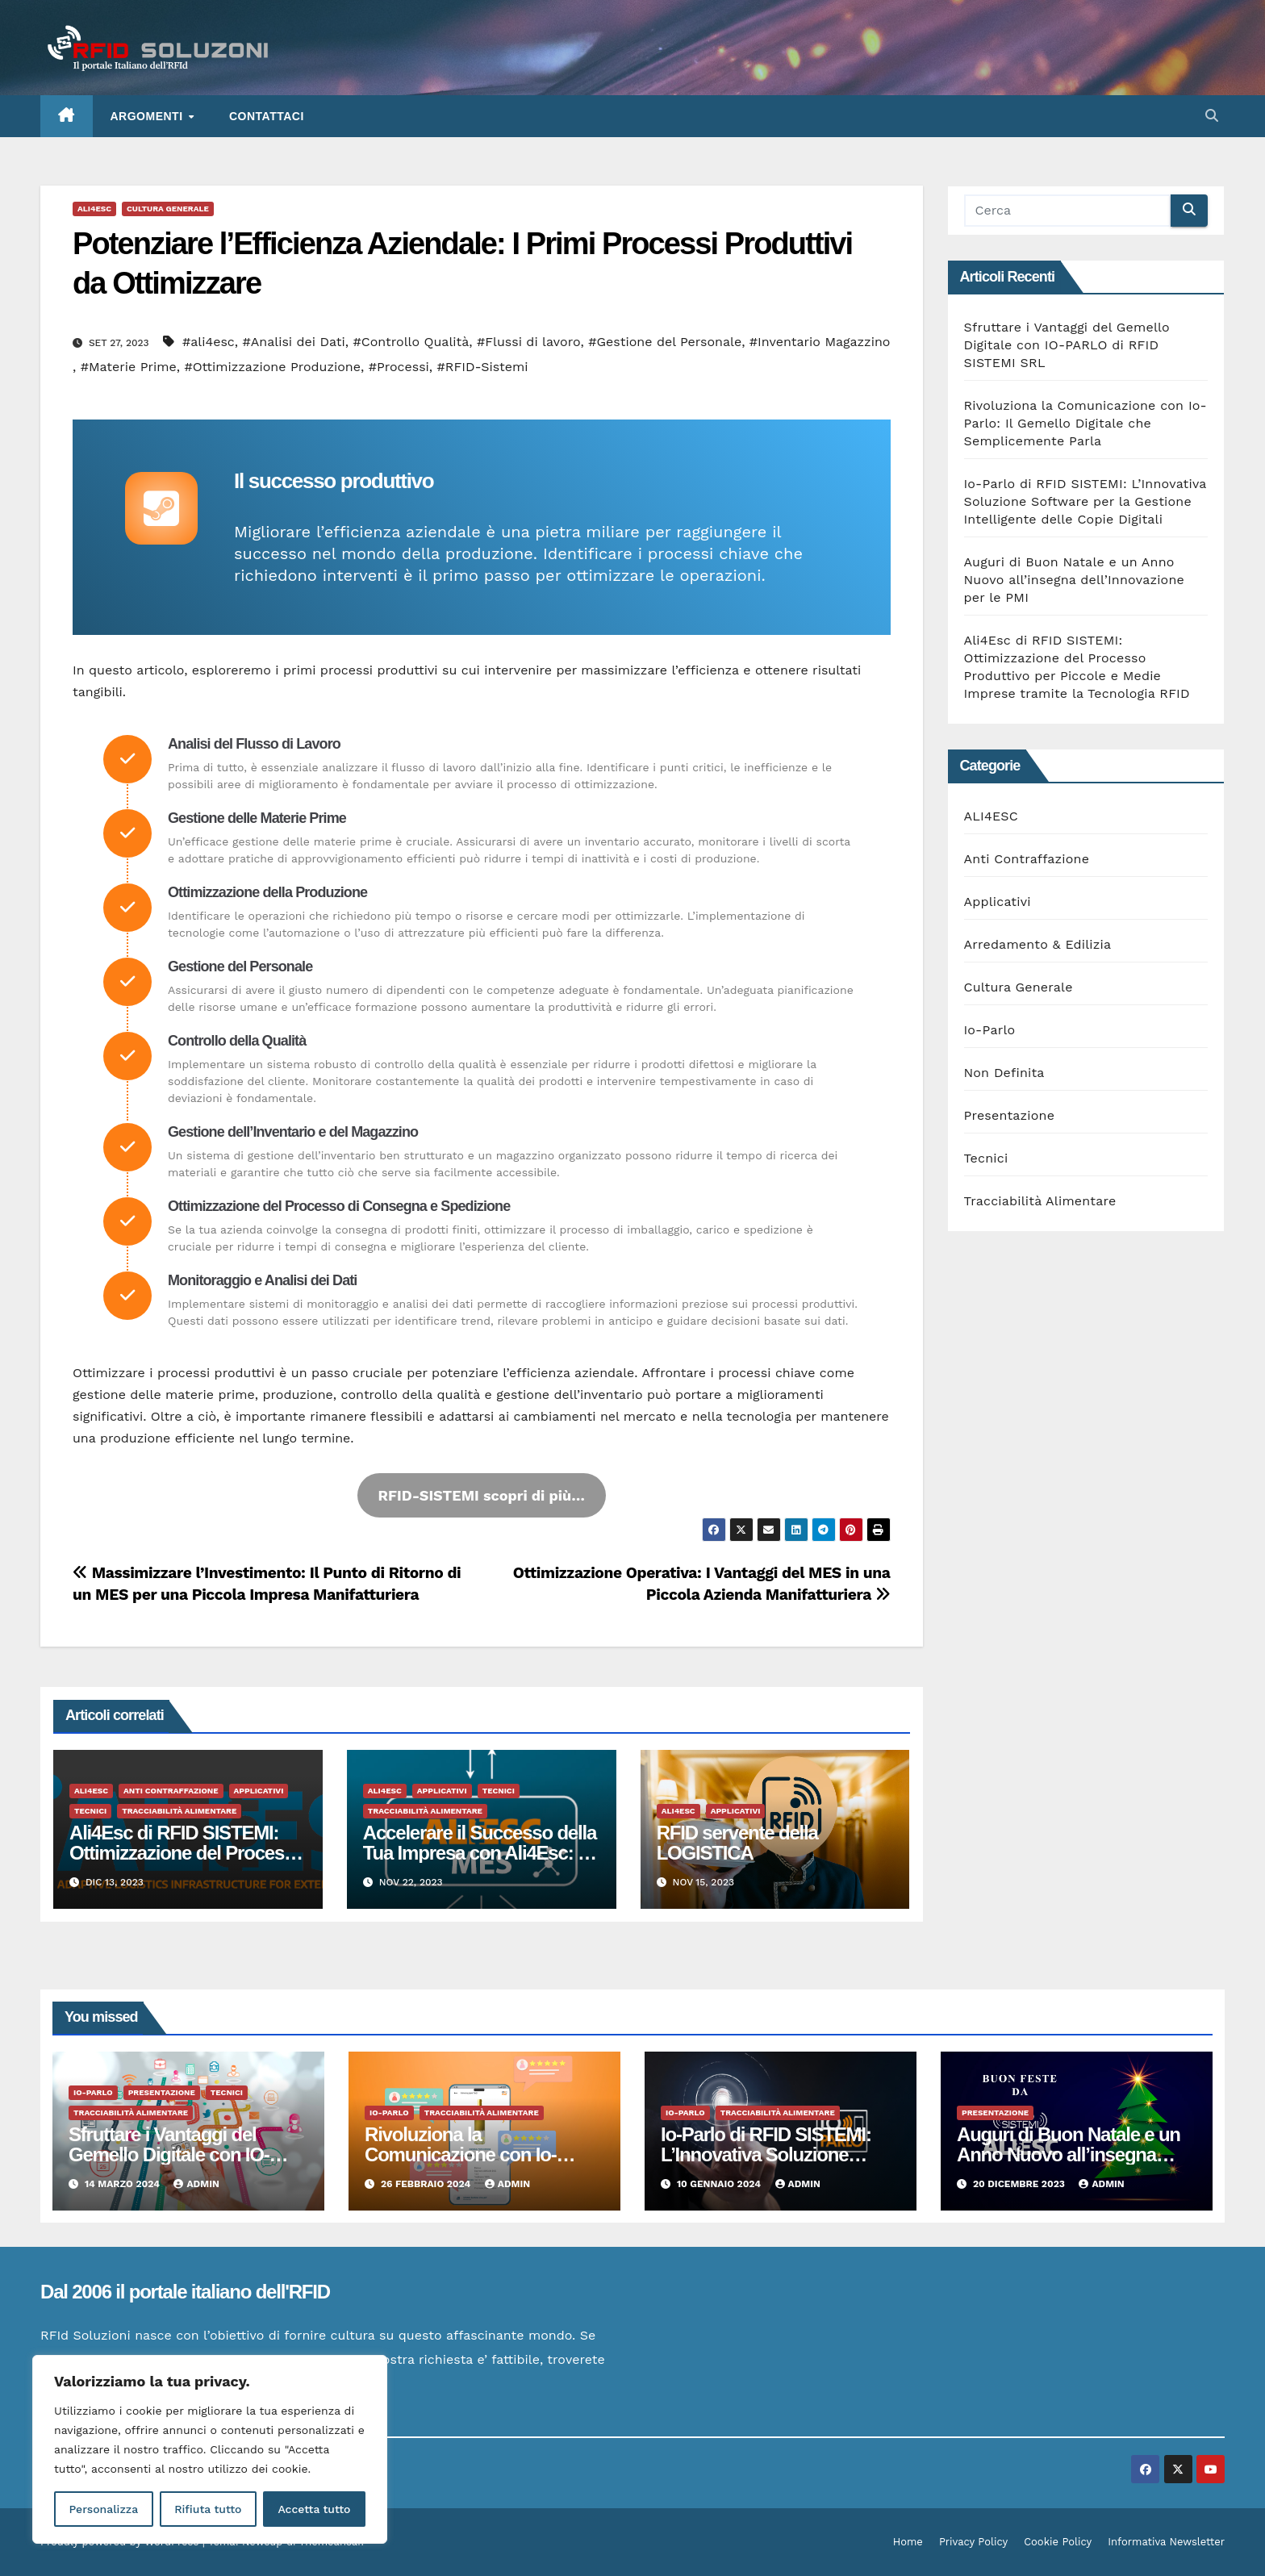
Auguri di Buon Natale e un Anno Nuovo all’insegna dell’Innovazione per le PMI (1074, 579)
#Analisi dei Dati (294, 341)
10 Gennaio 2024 (720, 2184)
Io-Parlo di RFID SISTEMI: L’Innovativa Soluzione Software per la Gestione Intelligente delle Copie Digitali (1085, 501)
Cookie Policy (1058, 2542)
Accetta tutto (314, 2509)
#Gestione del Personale (664, 341)
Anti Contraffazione (171, 1790)
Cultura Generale (168, 208)
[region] (209, 2449)
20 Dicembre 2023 (1020, 2184)
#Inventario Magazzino (820, 341)
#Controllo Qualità (411, 341)
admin (196, 2184)
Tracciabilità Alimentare (179, 1810)
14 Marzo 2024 (124, 2184)
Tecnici (90, 1810)
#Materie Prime (129, 366)
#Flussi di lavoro (529, 341)
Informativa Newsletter (1166, 2542)
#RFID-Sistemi (482, 366)
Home (908, 2542)
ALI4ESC (94, 208)
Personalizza (103, 2509)
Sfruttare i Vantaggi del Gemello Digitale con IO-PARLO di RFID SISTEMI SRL (1067, 344)
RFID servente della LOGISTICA (737, 1843)
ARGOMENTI (148, 116)
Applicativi (259, 1790)
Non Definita (1004, 1072)
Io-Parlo (990, 1029)
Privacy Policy (973, 2542)
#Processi (399, 366)
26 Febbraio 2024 (427, 2184)
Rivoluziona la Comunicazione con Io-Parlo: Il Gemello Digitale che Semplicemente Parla (1085, 423)
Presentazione (1009, 1115)
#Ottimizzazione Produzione (272, 366)
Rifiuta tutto (207, 2509)
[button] (1211, 115)
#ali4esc (208, 341)
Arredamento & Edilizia (1038, 944)
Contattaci (266, 116)
